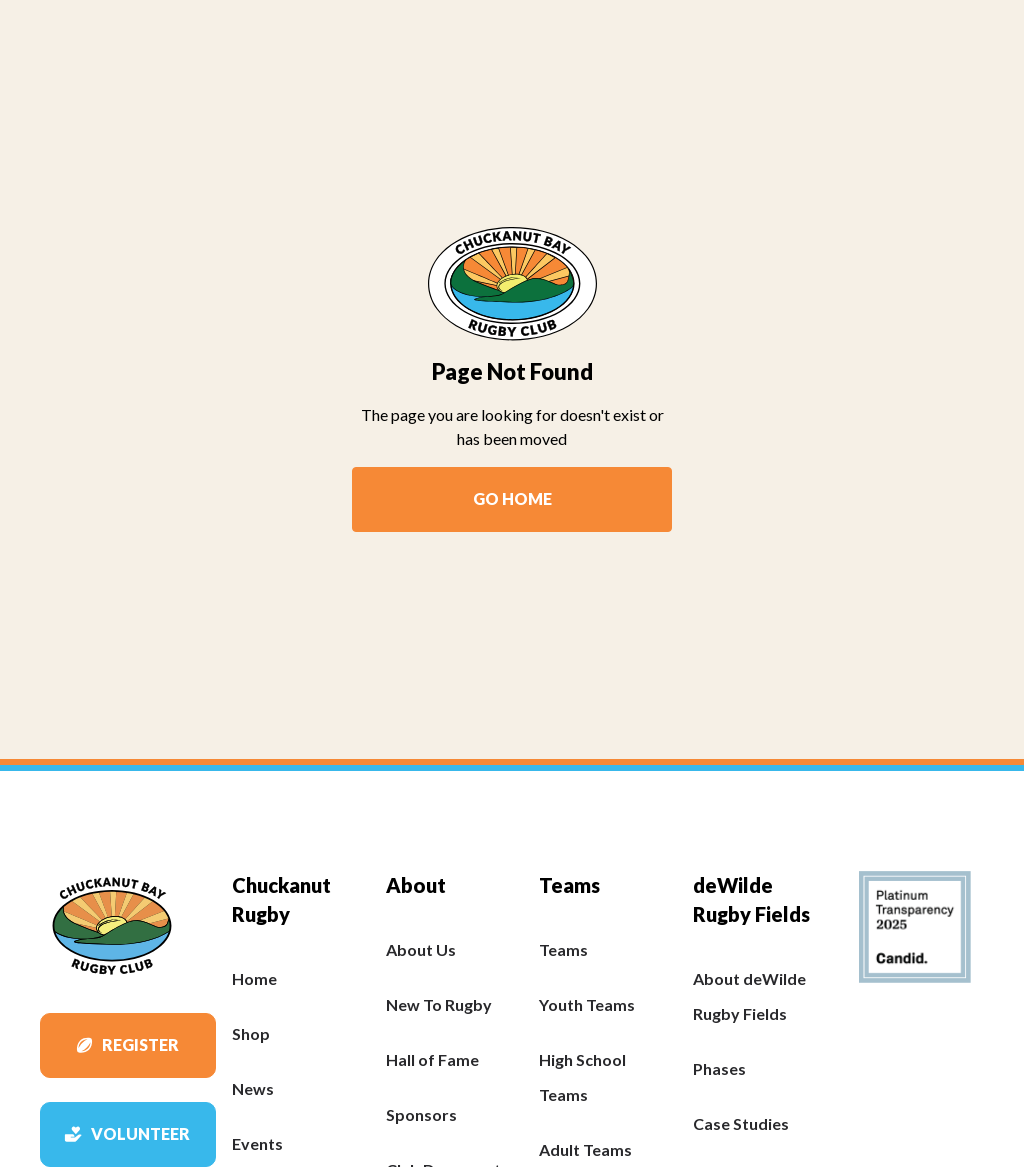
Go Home (512, 498)
